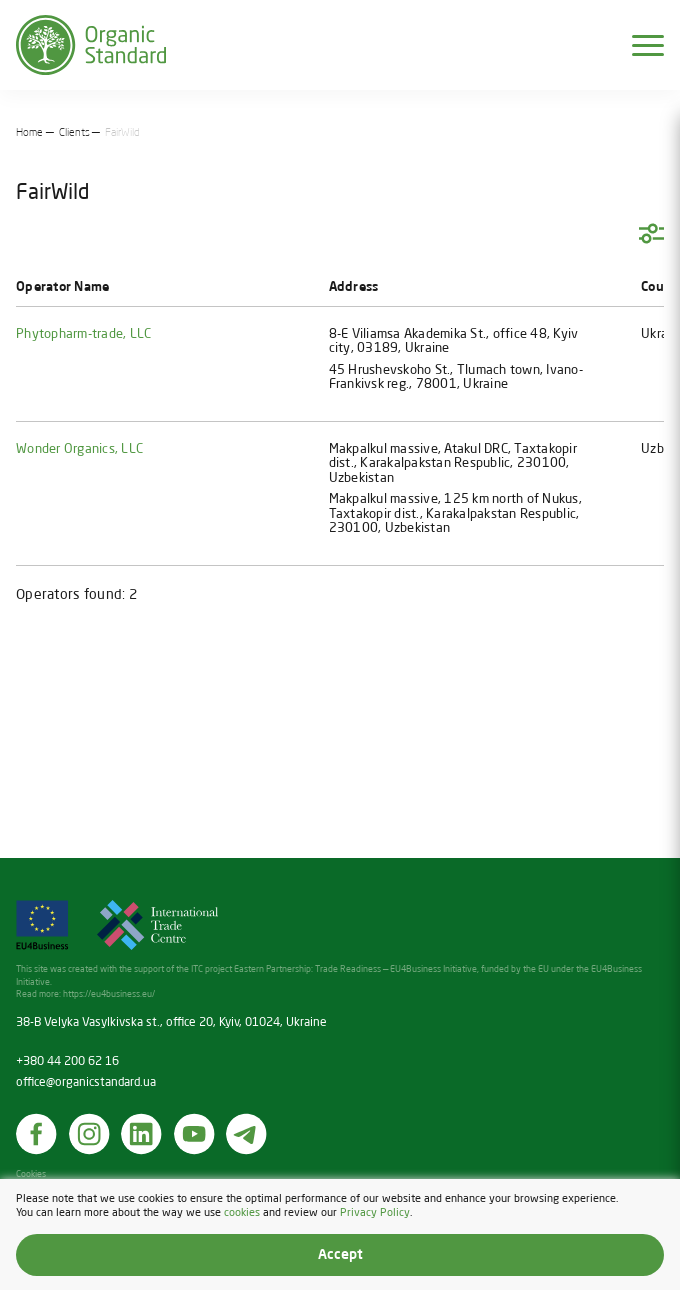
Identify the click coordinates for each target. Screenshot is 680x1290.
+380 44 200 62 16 (67, 1062)
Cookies (31, 1174)
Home (29, 133)
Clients (74, 133)
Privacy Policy (375, 1212)
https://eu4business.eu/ (109, 994)
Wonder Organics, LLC (79, 449)
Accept (340, 1255)
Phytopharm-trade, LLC (83, 334)
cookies (242, 1212)
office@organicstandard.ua (86, 1083)
